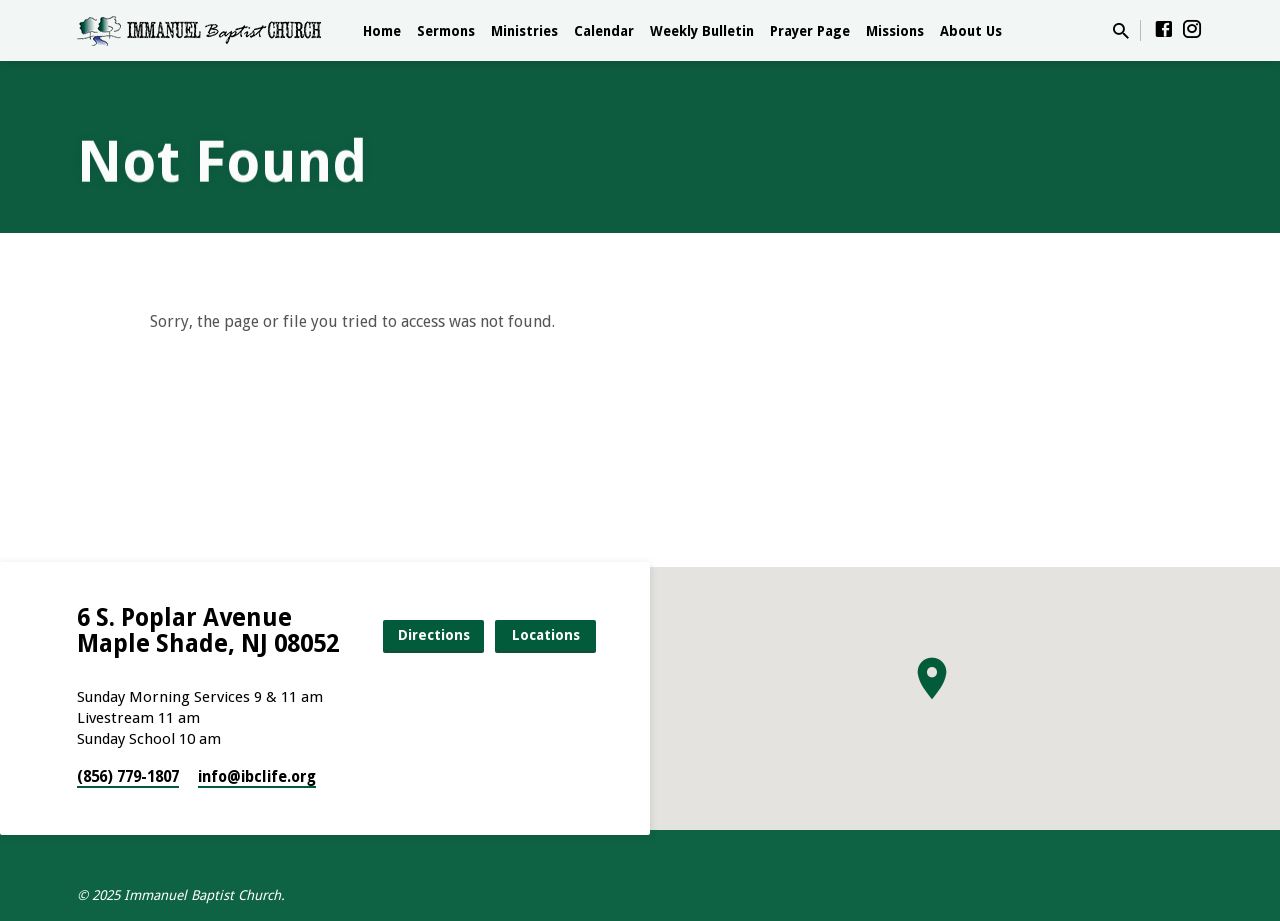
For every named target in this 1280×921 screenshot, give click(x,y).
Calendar (604, 31)
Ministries (524, 31)
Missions (895, 31)
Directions (434, 635)
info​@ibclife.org (257, 777)
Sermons (446, 31)
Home (382, 31)
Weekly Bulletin (702, 31)
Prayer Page (810, 31)
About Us (971, 31)
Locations (546, 635)
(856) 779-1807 (128, 777)
